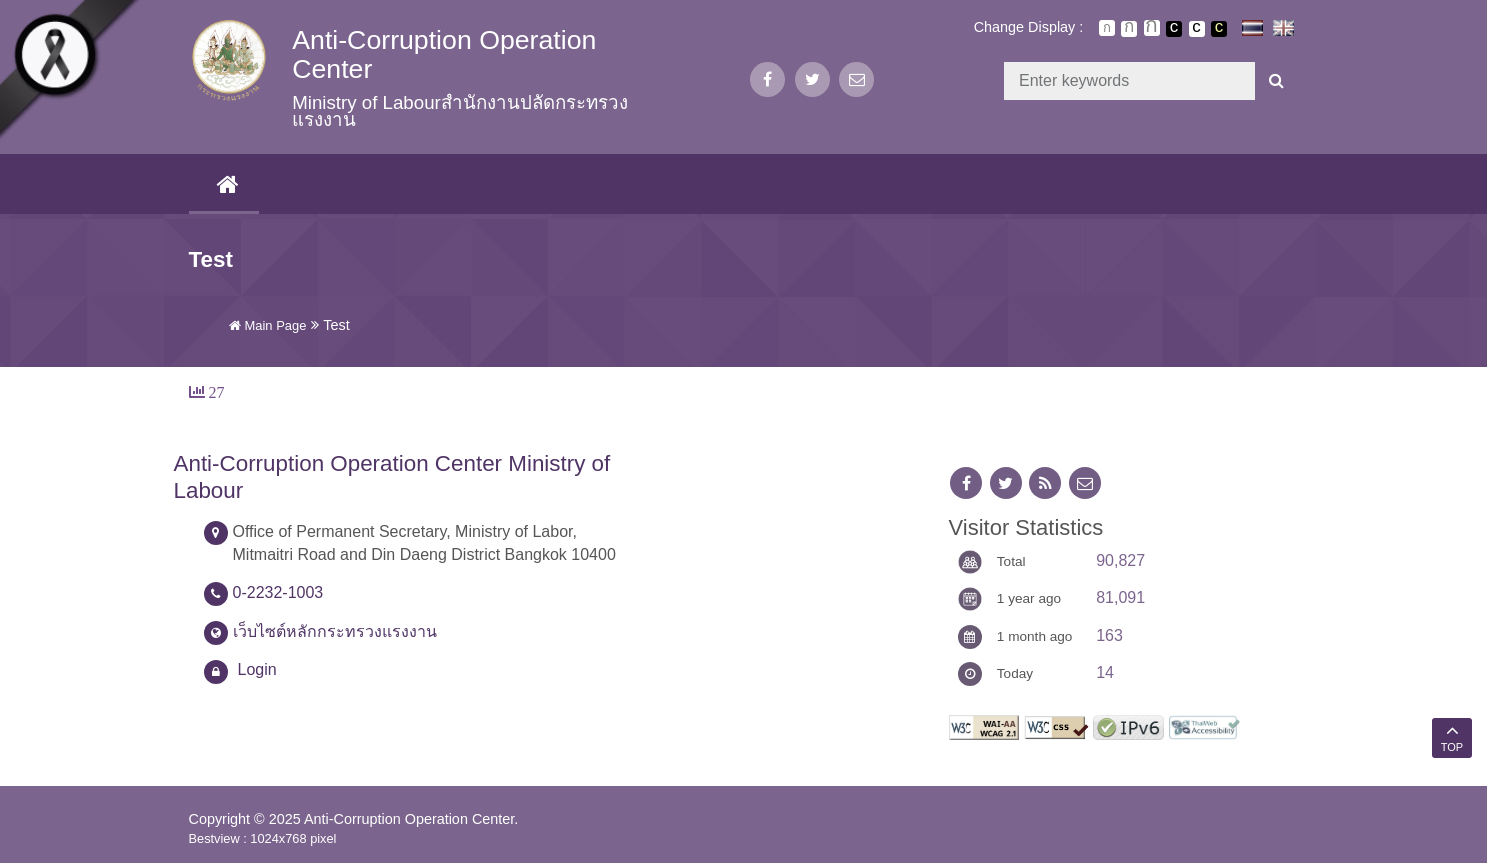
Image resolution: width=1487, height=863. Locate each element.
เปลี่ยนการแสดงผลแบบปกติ (1197, 29)
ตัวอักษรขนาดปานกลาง (1129, 29)
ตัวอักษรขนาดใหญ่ (1152, 28)
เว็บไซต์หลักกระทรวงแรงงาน (335, 631)
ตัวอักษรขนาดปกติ (1107, 28)
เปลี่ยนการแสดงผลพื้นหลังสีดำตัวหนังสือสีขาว (1174, 29)
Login (257, 669)
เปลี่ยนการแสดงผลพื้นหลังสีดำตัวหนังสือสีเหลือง (1219, 29)
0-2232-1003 (278, 592)
